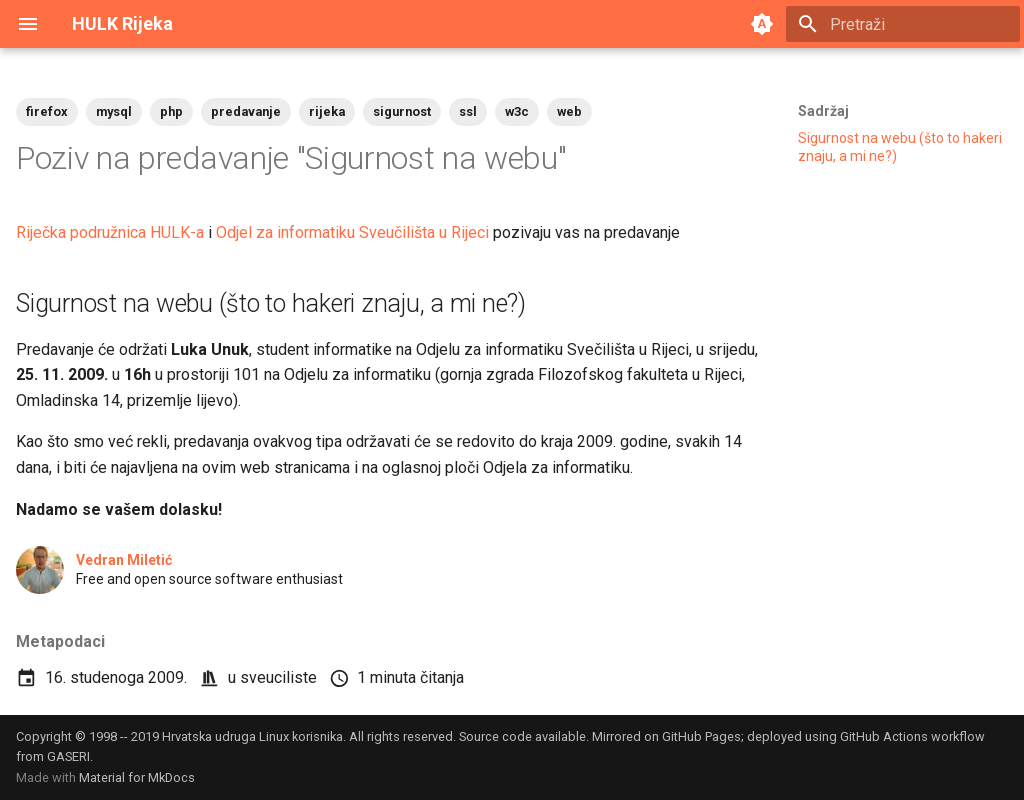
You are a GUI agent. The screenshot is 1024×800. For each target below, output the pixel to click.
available (560, 736)
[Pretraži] (903, 24)
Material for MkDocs (137, 777)
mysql (114, 111)
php (171, 111)
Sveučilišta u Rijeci (424, 232)
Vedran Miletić (124, 560)
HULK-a (177, 232)
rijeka (327, 111)
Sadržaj (823, 111)
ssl (468, 111)
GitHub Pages (701, 736)
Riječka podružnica (81, 232)
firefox (47, 111)
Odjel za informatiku (285, 232)
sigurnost (402, 111)
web (569, 111)
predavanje (246, 111)
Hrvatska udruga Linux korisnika (252, 736)
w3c (517, 111)
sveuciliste (278, 677)
